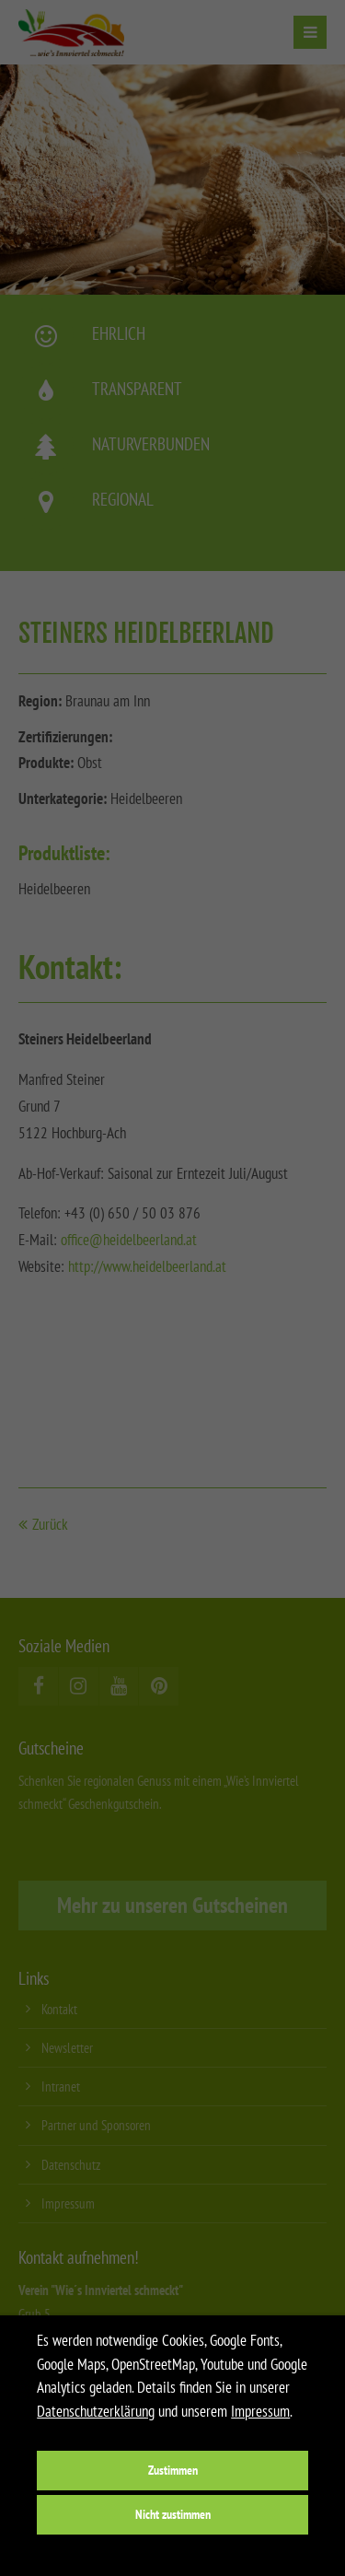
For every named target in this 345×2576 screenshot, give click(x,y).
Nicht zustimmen (173, 2514)
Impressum (260, 2411)
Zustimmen (173, 2469)
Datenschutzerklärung (96, 2411)
